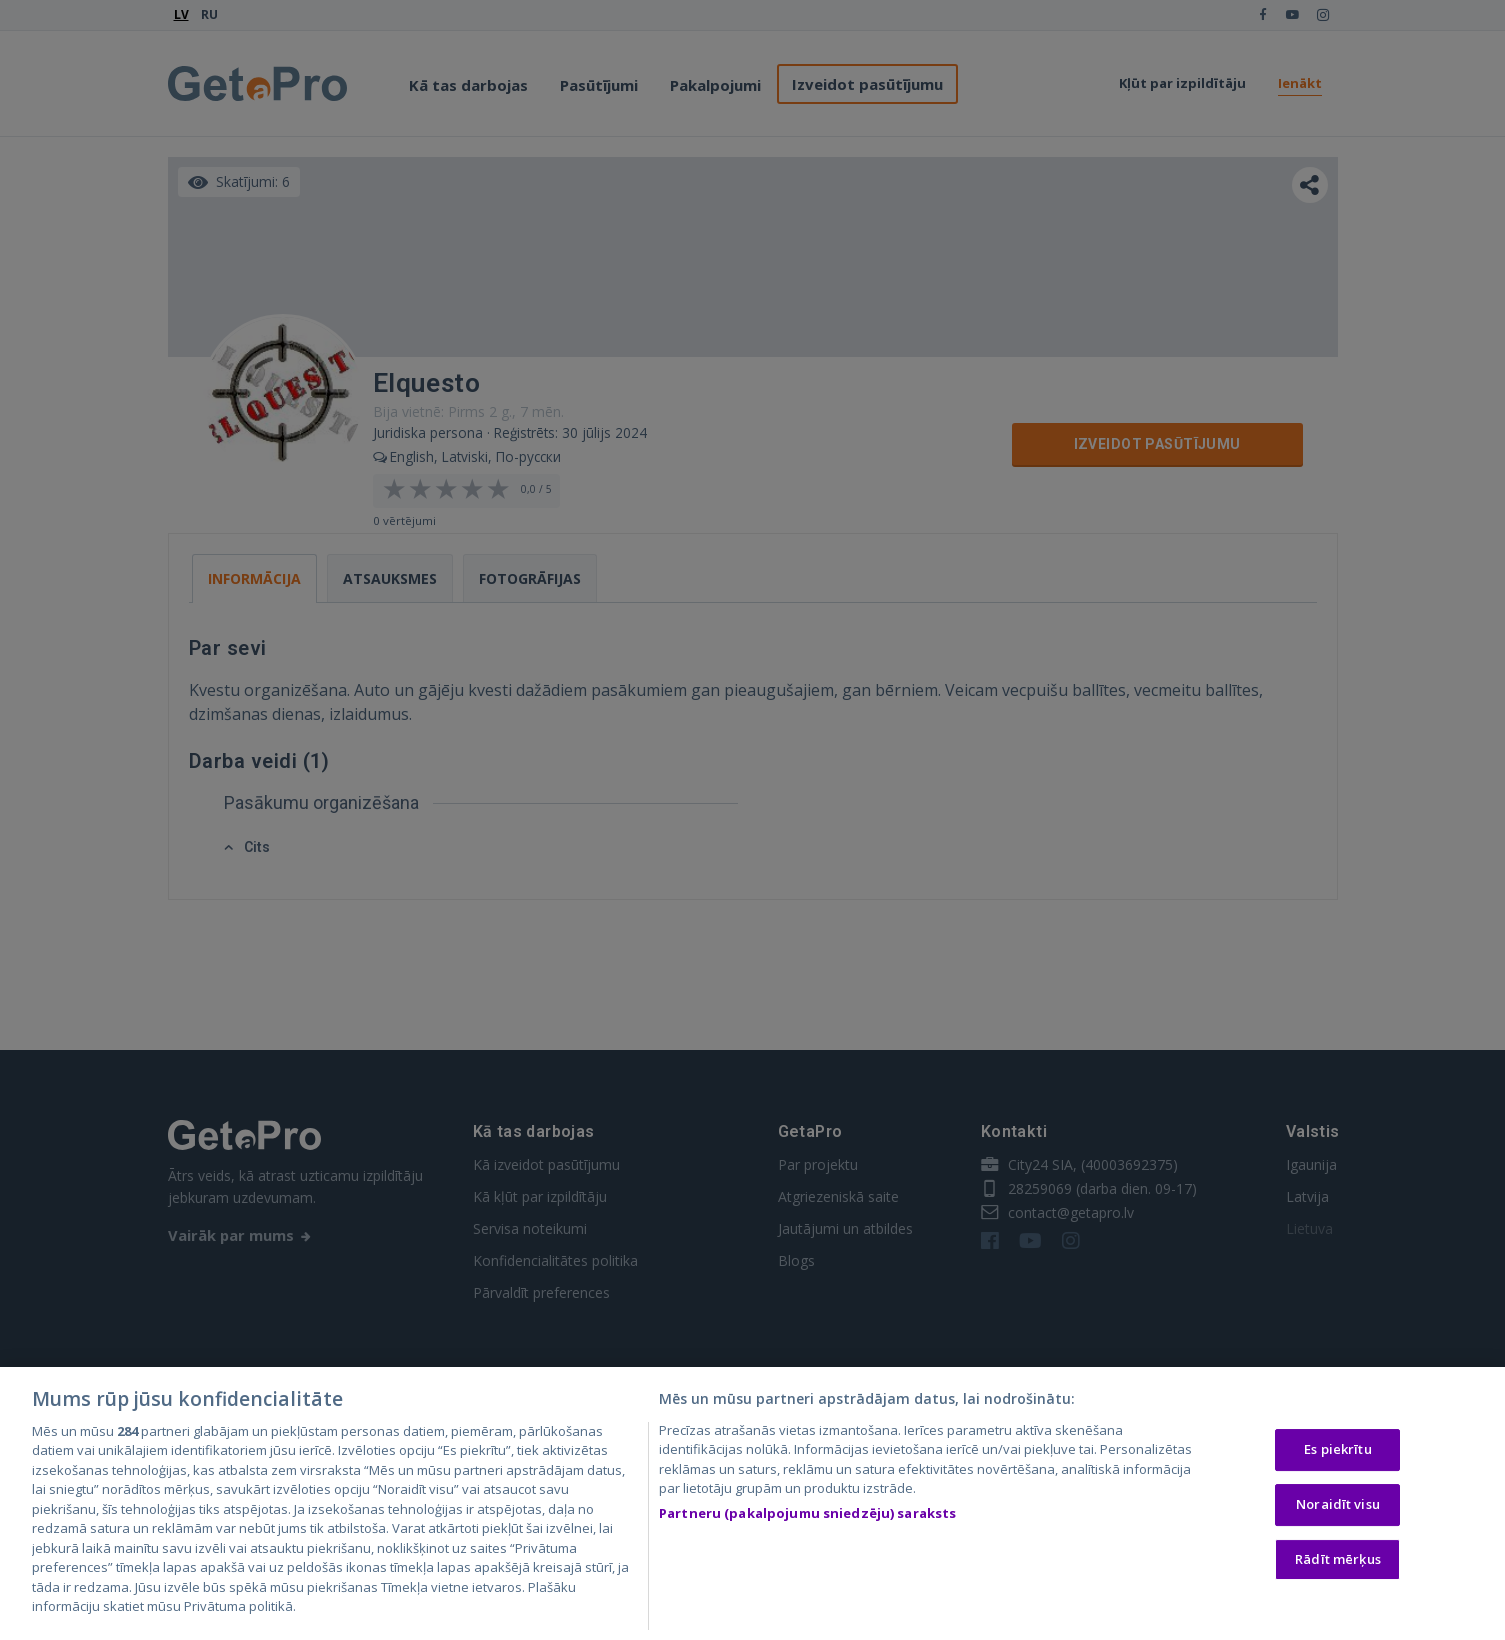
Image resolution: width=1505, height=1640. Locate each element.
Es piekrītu (1337, 1450)
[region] (752, 1503)
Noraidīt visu (1338, 1504)
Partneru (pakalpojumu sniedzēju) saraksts (807, 1513)
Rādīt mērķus (1338, 1559)
